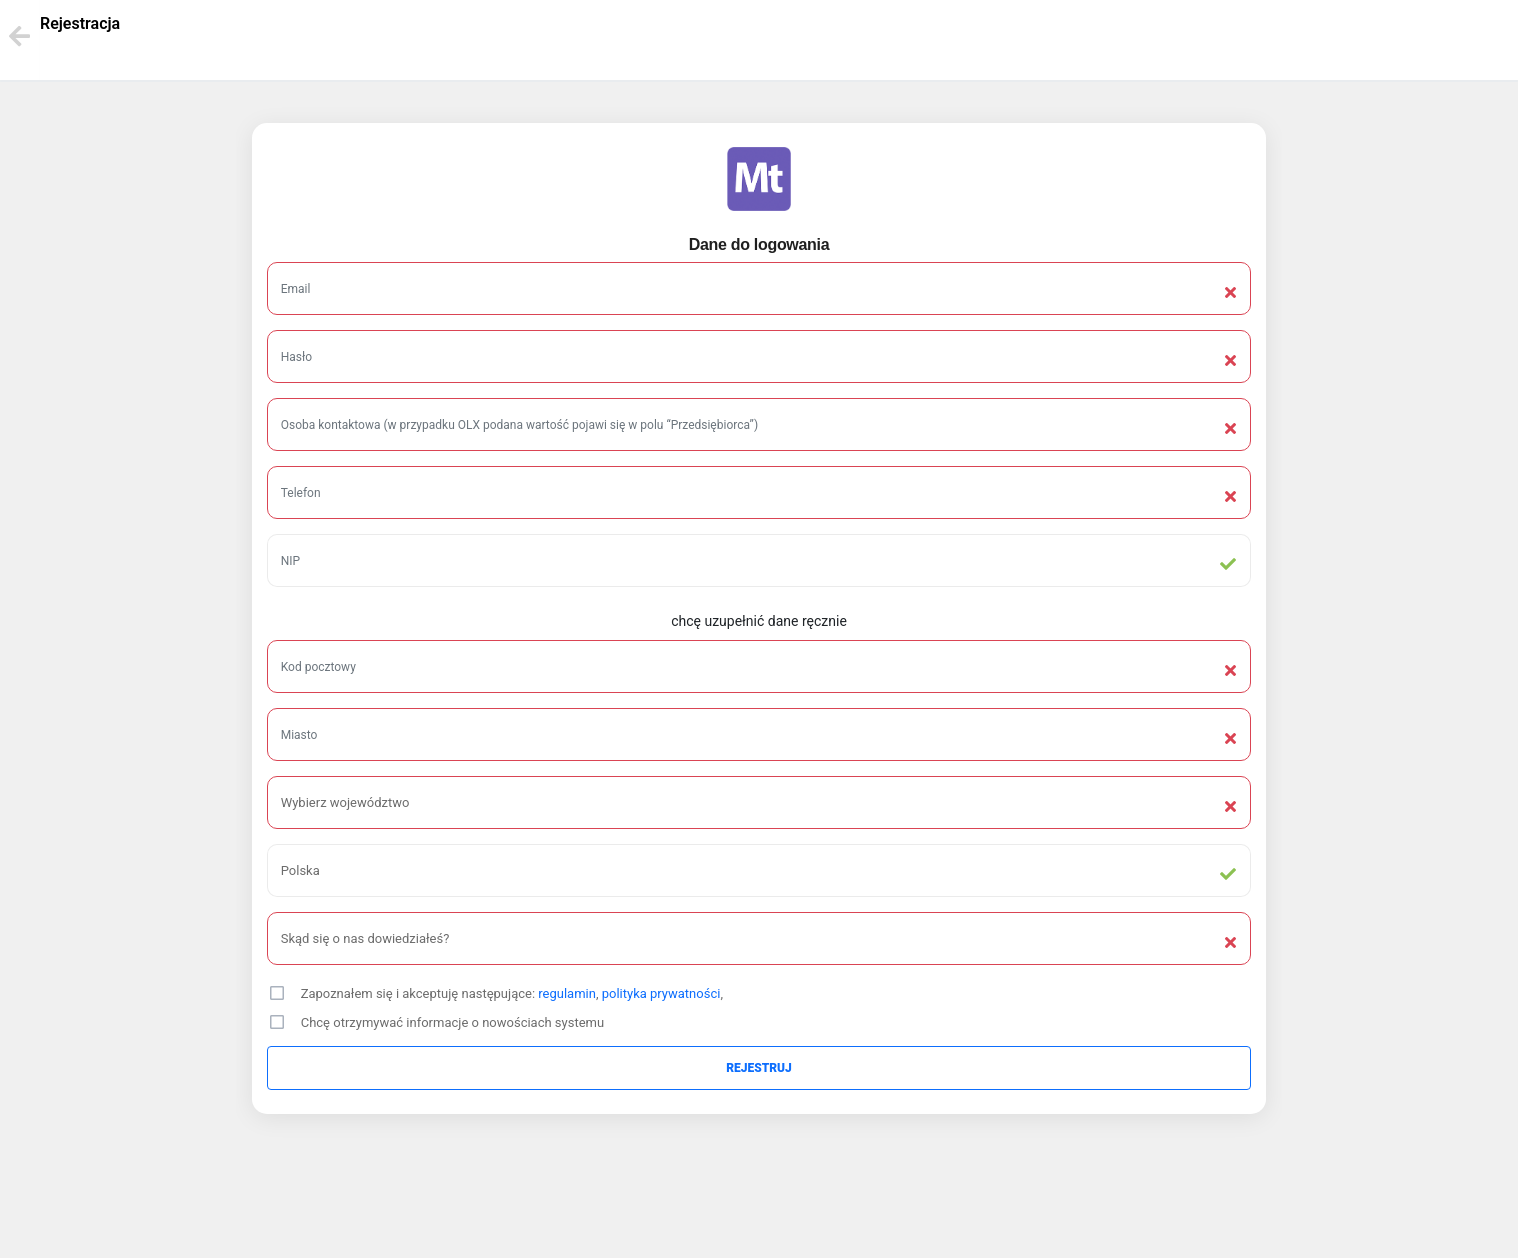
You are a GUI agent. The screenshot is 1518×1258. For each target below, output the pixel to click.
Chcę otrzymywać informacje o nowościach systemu (452, 1022)
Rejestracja (80, 23)
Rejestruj (759, 1068)
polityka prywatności (661, 993)
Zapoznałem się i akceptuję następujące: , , (512, 993)
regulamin (567, 993)
